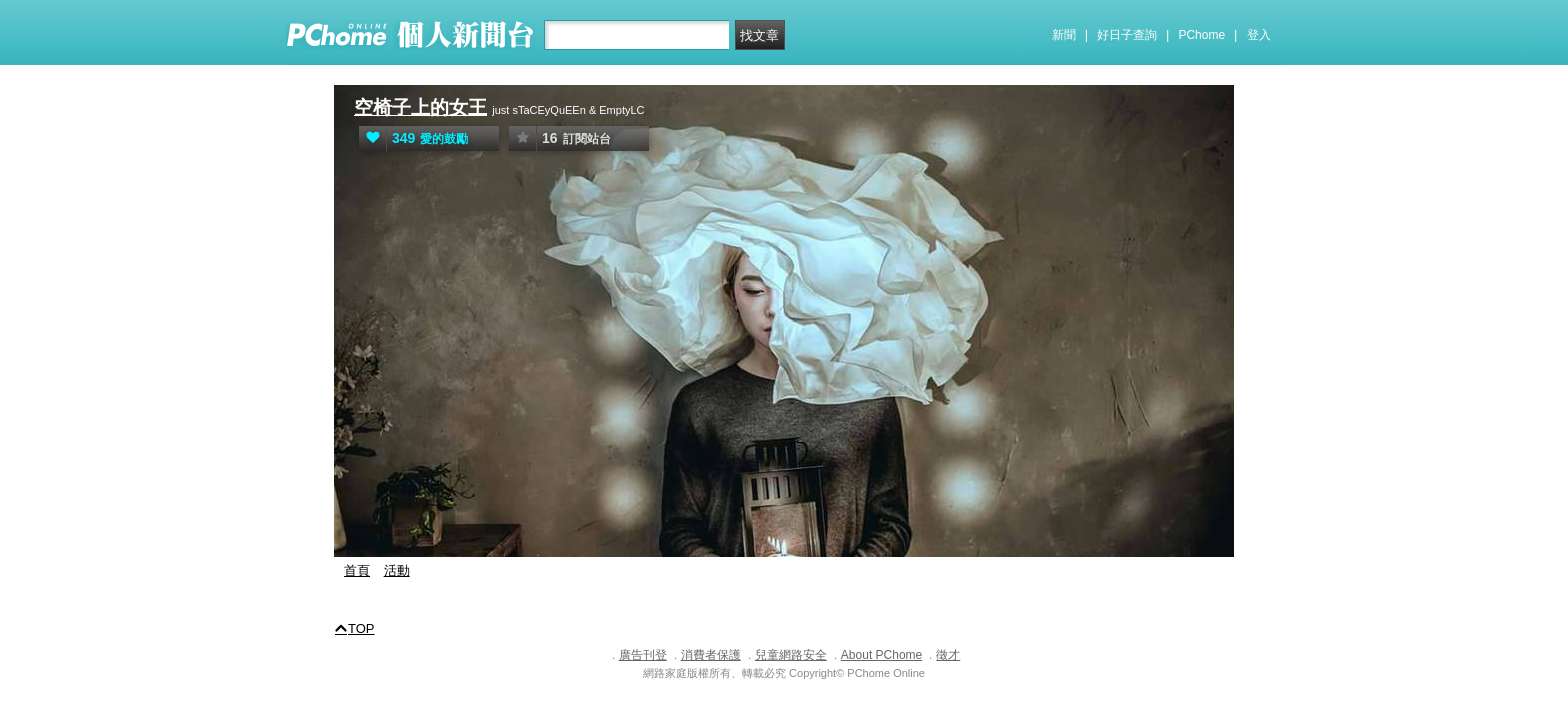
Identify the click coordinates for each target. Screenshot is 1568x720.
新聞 (1064, 35)
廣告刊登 (643, 655)
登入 (1259, 35)
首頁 (357, 570)
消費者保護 (711, 655)
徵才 (948, 655)
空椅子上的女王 (420, 107)
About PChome (881, 655)
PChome (1201, 35)
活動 (397, 570)
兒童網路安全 (791, 655)
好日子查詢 (1127, 35)
